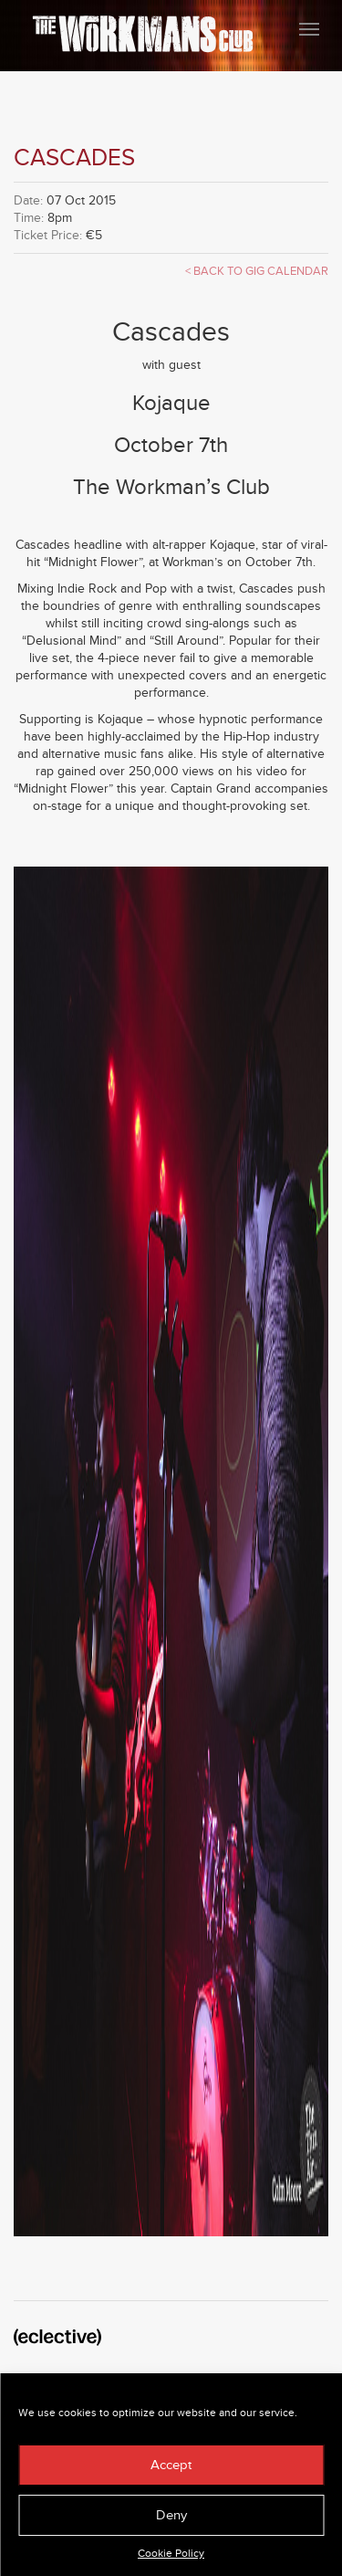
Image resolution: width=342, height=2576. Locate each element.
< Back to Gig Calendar (256, 271)
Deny (171, 2515)
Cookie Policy (171, 2553)
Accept (171, 2465)
